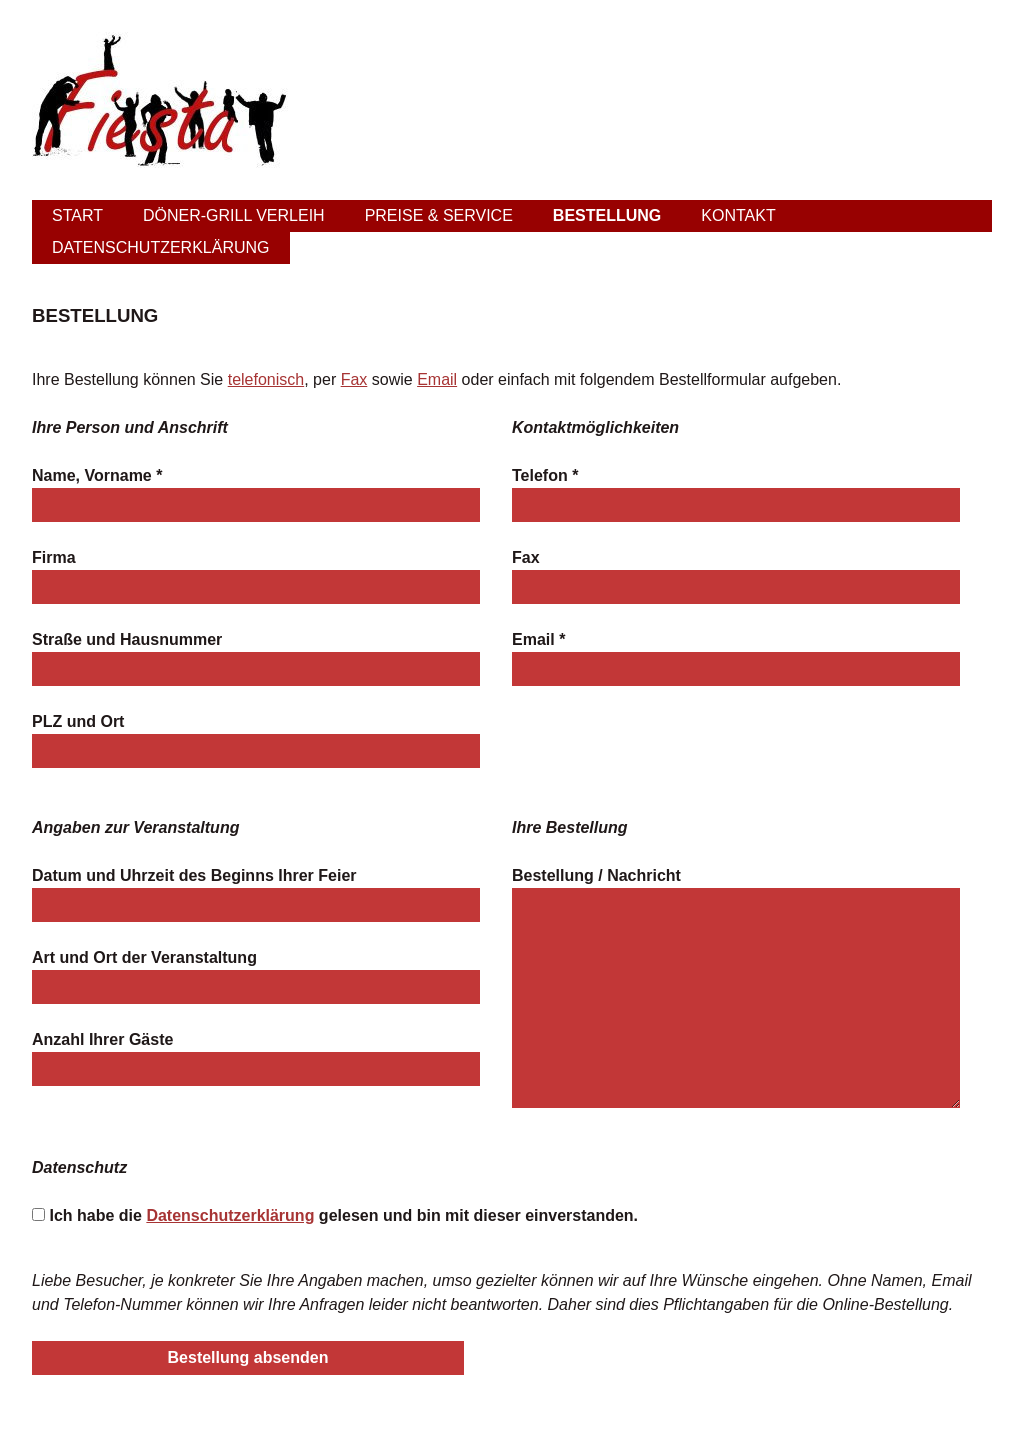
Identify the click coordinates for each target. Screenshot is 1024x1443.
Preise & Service (439, 215)
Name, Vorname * (97, 475)
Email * (538, 639)
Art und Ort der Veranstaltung (144, 957)
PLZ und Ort (78, 721)
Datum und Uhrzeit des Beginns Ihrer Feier (194, 875)
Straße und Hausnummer (127, 639)
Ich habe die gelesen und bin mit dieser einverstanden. (343, 1215)
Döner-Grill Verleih (234, 215)
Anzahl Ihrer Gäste (102, 1039)
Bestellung (607, 215)
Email (437, 379)
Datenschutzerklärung (161, 247)
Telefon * (545, 475)
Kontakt (738, 215)
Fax (354, 379)
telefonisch (266, 379)
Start (77, 215)
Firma (54, 557)
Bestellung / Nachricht (596, 875)
